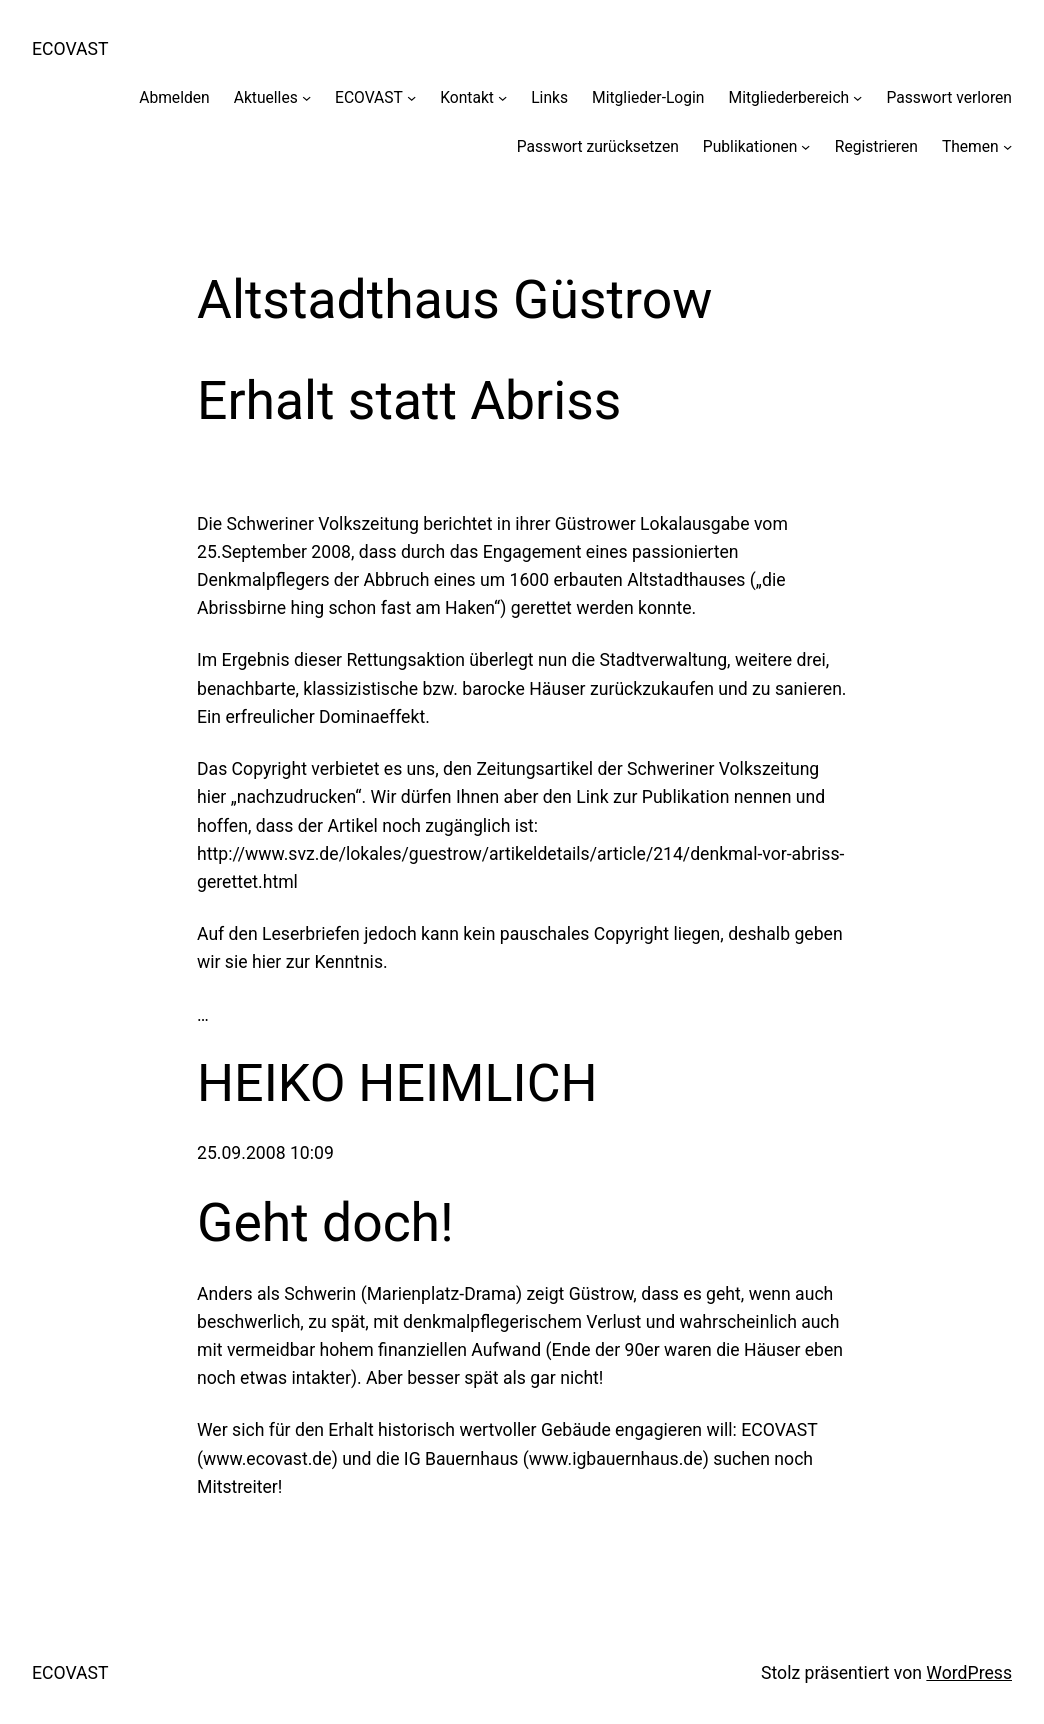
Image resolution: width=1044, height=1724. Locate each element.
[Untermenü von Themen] (1007, 146)
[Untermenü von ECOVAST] (411, 97)
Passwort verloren (949, 97)
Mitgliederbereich (788, 97)
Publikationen (750, 146)
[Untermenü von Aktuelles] (306, 97)
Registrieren (876, 146)
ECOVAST (70, 49)
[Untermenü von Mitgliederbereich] (857, 97)
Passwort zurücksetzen (598, 146)
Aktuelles (266, 97)
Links (549, 97)
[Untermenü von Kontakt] (502, 97)
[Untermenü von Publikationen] (805, 146)
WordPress (969, 1673)
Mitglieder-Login (648, 97)
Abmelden (174, 97)
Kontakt (467, 97)
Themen (970, 146)
